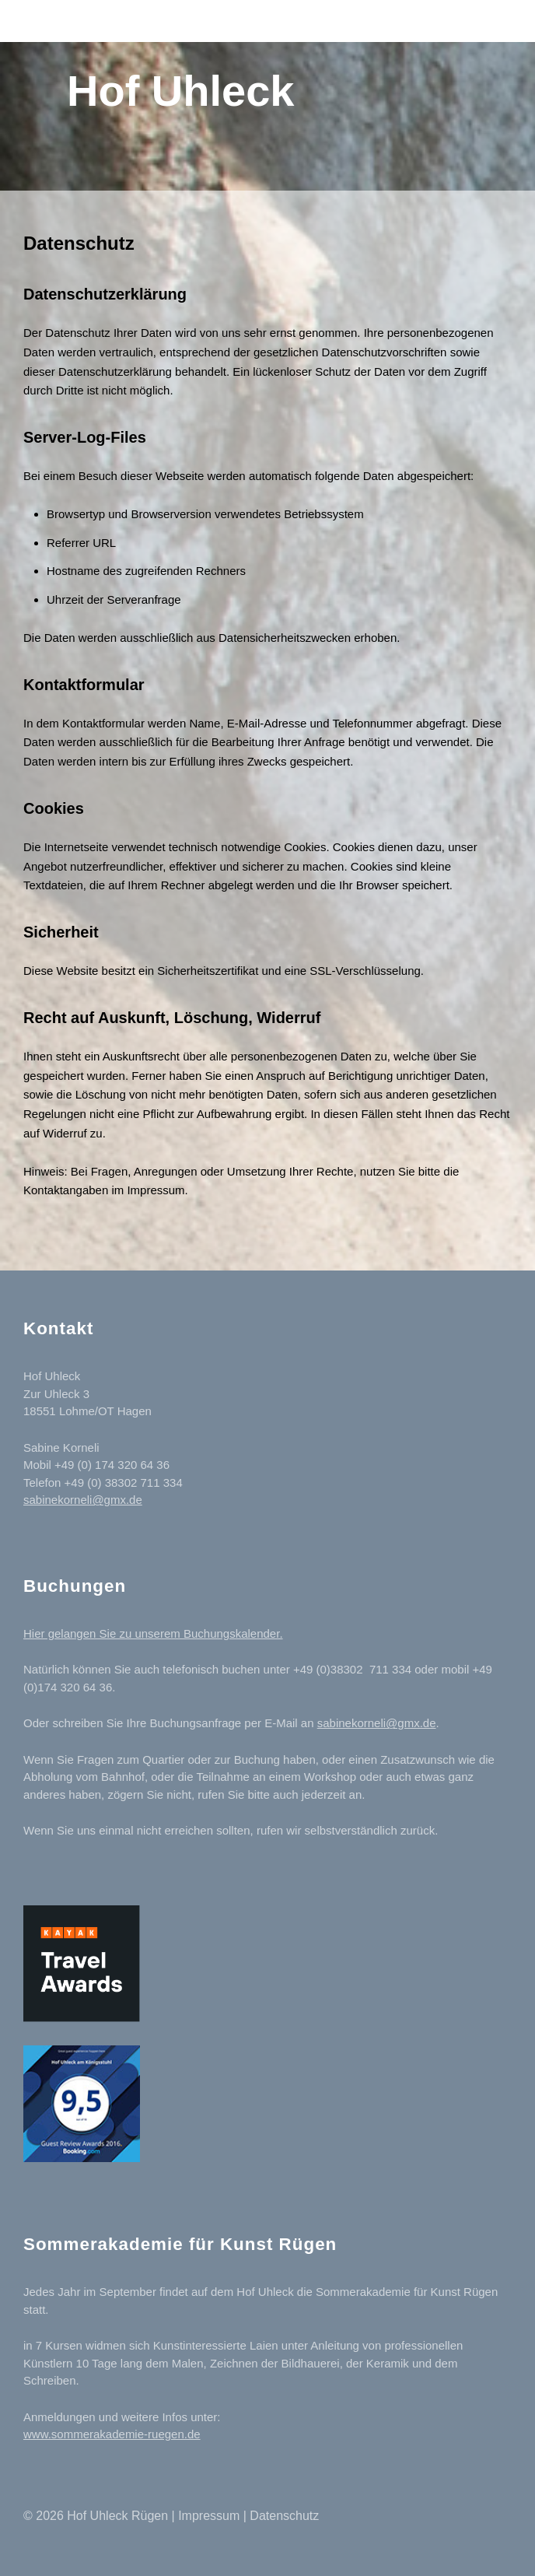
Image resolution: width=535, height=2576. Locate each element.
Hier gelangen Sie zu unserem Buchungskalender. (153, 1633)
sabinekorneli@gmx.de (82, 1499)
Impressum (209, 2515)
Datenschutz (284, 2515)
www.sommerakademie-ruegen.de (112, 2434)
